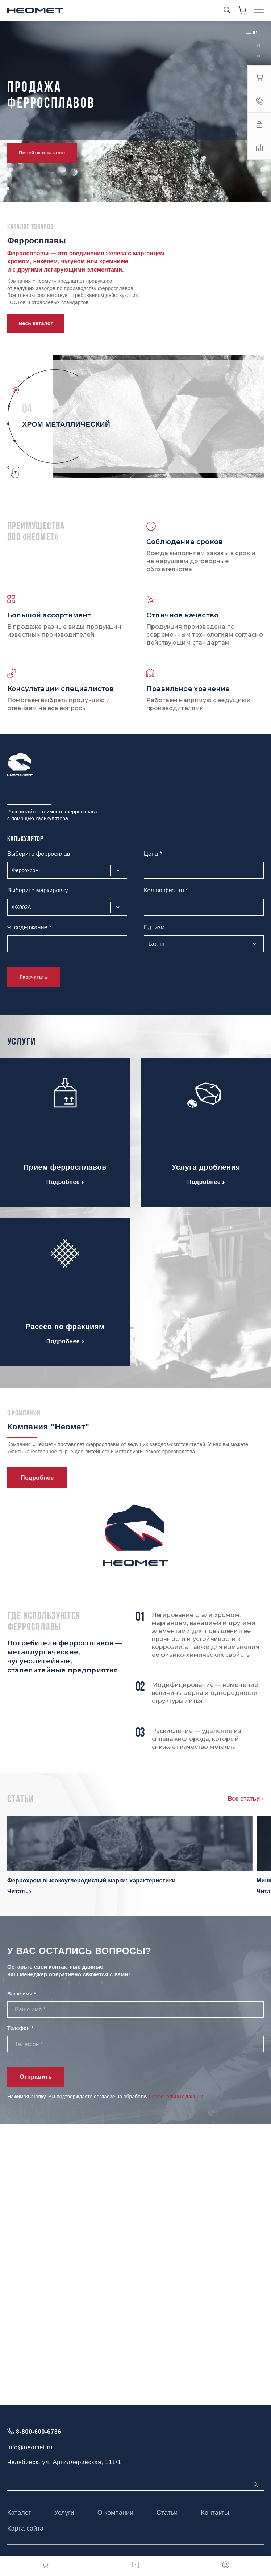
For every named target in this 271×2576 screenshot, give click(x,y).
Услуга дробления (206, 1167)
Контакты (215, 2512)
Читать (19, 1891)
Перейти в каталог (42, 152)
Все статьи (246, 1799)
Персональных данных (176, 2096)
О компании (115, 2512)
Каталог (19, 2512)
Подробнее (65, 1182)
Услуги (64, 2512)
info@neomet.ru (30, 2447)
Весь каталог (35, 323)
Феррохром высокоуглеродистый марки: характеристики (91, 1880)
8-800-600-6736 (38, 2432)
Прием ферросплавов (65, 1167)
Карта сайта (25, 2528)
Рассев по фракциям (65, 1327)
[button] (255, 33)
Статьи (167, 2512)
